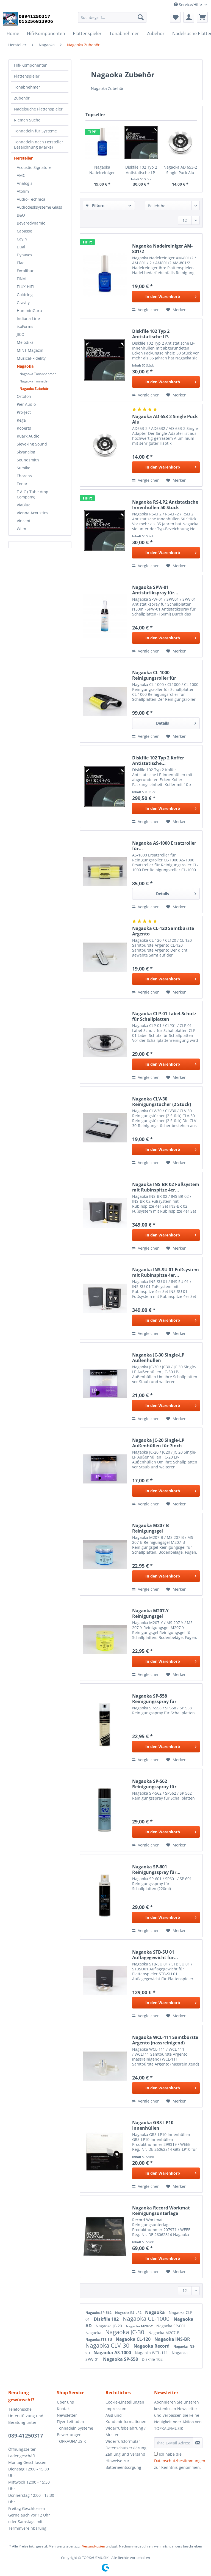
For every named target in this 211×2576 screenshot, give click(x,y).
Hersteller (23, 158)
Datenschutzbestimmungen (179, 2460)
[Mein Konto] (188, 17)
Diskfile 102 (107, 2319)
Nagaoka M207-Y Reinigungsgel (150, 1613)
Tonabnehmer (27, 87)
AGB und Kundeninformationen (126, 2418)
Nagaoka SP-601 (171, 2325)
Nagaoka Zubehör (34, 388)
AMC (21, 175)
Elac (20, 262)
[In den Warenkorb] (166, 296)
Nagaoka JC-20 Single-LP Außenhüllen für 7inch (158, 1442)
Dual (21, 246)
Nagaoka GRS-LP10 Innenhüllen (152, 2125)
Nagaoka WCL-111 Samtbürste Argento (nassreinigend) (165, 2040)
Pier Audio (26, 404)
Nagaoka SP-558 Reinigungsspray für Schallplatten (154, 1698)
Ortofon (24, 396)
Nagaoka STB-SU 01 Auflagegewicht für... (155, 1954)
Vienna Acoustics (32, 512)
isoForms (25, 326)
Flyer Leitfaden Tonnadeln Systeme (75, 2425)
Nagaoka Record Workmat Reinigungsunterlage (161, 2210)
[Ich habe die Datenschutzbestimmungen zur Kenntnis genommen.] (156, 2454)
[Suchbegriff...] (112, 17)
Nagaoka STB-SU (99, 2339)
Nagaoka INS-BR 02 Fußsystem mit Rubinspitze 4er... (165, 1187)
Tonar (22, 483)
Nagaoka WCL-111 (152, 2352)
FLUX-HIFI (25, 286)
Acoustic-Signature (34, 167)
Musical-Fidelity (31, 358)
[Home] (13, 33)
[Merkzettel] (175, 17)
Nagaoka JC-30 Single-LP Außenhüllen (158, 1357)
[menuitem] (112, 20)
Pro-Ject (24, 412)
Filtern (95, 205)
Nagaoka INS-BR (172, 2339)
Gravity (23, 302)
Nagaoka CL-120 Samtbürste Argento (163, 931)
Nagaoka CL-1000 (147, 2318)
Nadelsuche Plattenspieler (38, 109)
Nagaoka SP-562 (98, 2312)
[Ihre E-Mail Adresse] (173, 2442)
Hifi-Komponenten (31, 65)
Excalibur (25, 270)
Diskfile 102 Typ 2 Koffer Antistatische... (158, 760)
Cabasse (24, 231)
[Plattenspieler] (87, 33)
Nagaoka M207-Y (140, 2326)
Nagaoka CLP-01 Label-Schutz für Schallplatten (164, 1016)
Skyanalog (26, 452)
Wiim (21, 528)
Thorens (24, 475)
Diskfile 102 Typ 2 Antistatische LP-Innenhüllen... (141, 169)
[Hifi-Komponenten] (46, 33)
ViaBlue (23, 504)
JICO (20, 334)
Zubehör (22, 98)
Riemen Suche (27, 120)
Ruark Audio (28, 436)
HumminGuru (29, 310)
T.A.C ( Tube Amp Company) (32, 494)
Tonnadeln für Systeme (35, 131)
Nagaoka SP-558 (121, 2359)
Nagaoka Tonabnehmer (38, 373)
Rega (21, 420)
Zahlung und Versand (125, 2454)
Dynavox (24, 254)
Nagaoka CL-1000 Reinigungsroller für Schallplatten (154, 675)
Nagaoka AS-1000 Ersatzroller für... (164, 845)
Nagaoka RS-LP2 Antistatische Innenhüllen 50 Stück (165, 504)
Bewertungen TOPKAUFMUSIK (71, 2438)
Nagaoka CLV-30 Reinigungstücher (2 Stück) (161, 1101)
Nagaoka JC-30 (125, 2332)
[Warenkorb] (202, 17)
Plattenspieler (27, 76)
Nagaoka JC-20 (109, 2325)
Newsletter (67, 2415)
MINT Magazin (30, 350)
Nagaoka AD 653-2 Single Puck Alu (180, 169)
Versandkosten (93, 2546)
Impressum (116, 2408)
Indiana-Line (28, 318)
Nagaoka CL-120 (134, 2339)
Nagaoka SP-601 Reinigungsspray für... (156, 1869)
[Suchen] (140, 17)
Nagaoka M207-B (163, 2332)
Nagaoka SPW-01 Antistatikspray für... (155, 590)
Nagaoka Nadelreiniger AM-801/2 (102, 169)
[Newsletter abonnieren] (197, 2442)
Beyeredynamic (31, 223)
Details (176, 722)
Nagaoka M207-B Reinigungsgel (150, 1528)
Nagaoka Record (152, 2346)
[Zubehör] (155, 33)
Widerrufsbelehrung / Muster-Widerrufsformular (126, 2434)
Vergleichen (146, 309)
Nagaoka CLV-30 (108, 2345)
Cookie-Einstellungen (125, 2402)
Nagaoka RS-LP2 (128, 2312)
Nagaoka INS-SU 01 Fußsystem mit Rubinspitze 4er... (165, 1272)
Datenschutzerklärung (126, 2447)
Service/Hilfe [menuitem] (188, 4)
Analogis (24, 183)
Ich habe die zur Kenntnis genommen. (179, 2461)
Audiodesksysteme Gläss (39, 207)
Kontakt (64, 2408)
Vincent (23, 520)
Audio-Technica (31, 199)
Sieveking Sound (32, 444)
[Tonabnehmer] (124, 33)
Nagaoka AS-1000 (112, 2353)
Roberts (24, 428)
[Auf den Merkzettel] (176, 310)
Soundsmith (28, 460)
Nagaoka (25, 366)
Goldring (25, 294)
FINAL (22, 278)
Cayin (22, 239)
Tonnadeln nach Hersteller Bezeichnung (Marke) (38, 144)
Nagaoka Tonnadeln (35, 381)
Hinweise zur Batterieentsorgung (123, 2464)
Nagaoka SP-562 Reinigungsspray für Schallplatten (154, 1783)
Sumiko (23, 467)
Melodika (25, 342)
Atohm (23, 191)
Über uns (65, 2402)
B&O (21, 215)
